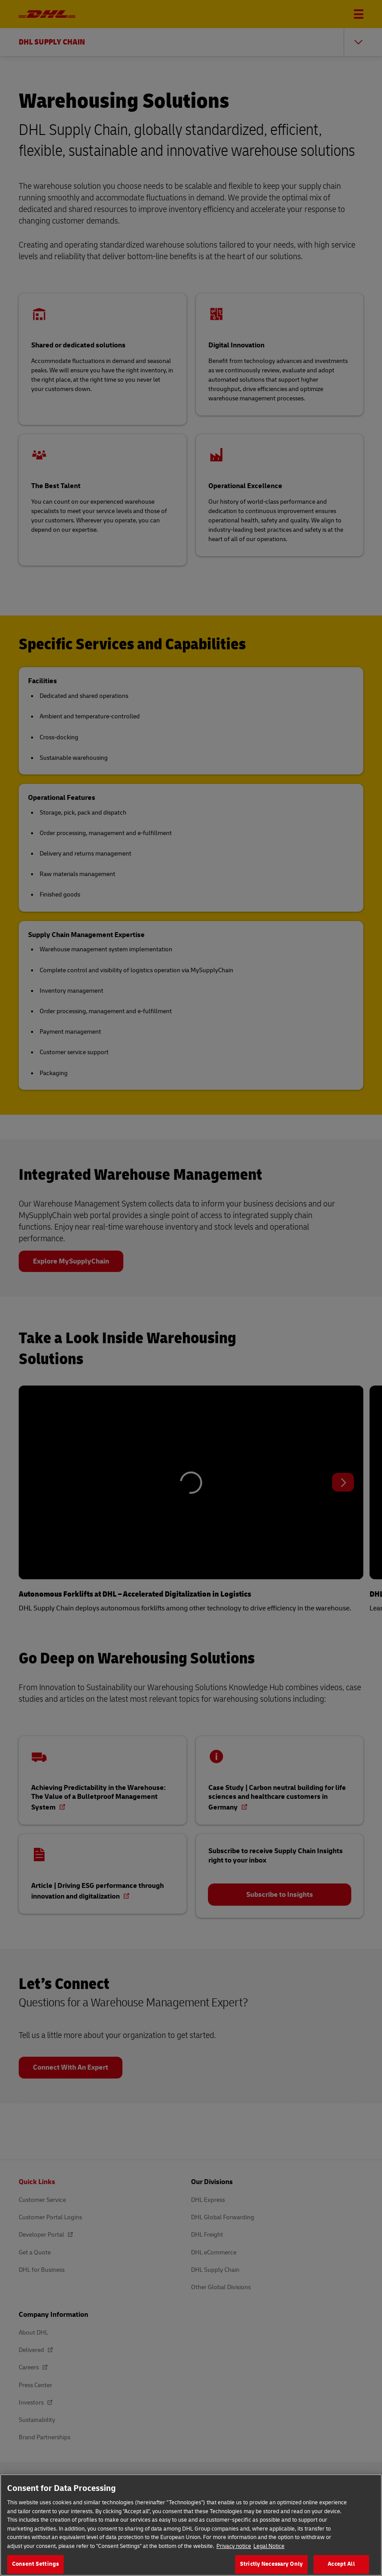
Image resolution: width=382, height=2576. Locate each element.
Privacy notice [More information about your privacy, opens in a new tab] (233, 2548)
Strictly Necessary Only (271, 2566)
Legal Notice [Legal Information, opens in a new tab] (268, 2548)
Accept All (341, 2566)
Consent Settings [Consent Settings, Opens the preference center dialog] (35, 2566)
